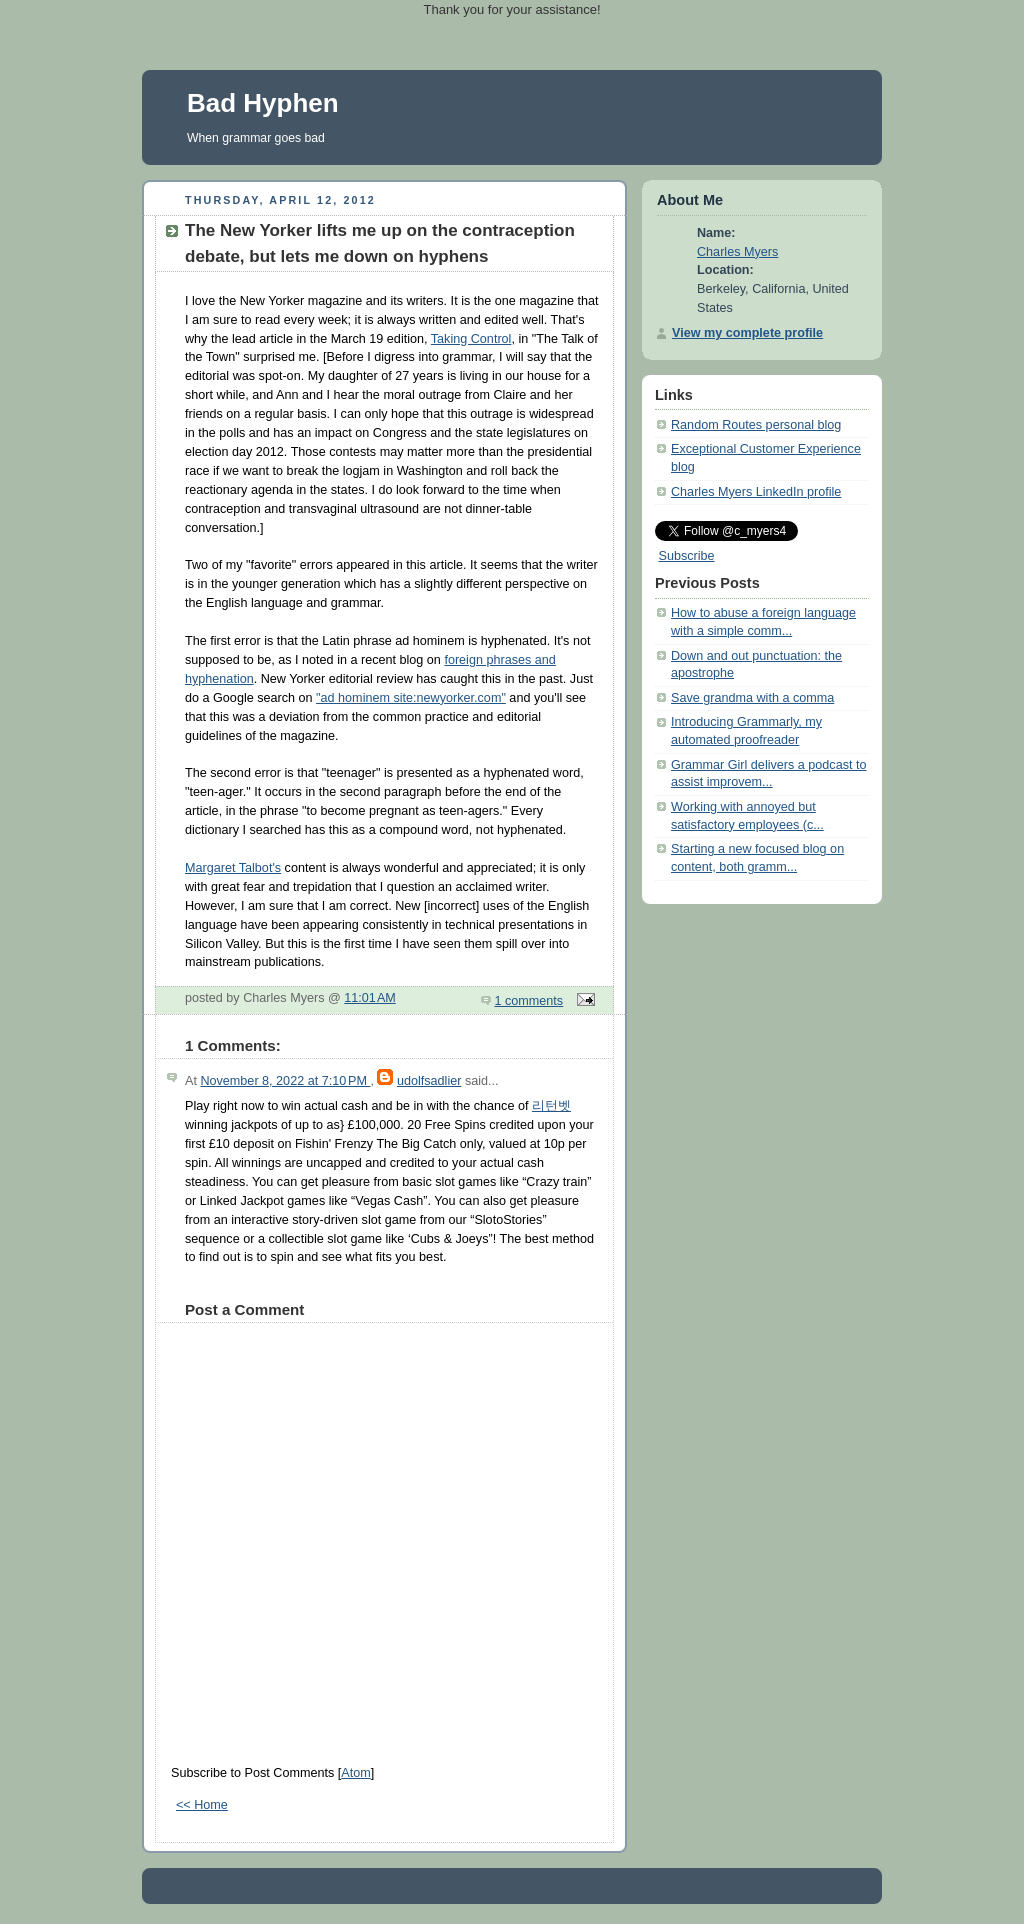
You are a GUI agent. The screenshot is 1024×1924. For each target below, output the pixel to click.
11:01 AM (370, 998)
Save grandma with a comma (752, 698)
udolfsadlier (429, 1081)
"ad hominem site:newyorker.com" (411, 698)
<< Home (202, 1805)
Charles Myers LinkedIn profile (756, 492)
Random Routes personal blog (756, 425)
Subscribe (687, 556)
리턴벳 (551, 1106)
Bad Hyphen (263, 103)
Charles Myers (737, 252)
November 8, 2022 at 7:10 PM (285, 1081)
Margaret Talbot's (233, 868)
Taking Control (471, 339)
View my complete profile (747, 333)
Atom (355, 1773)
